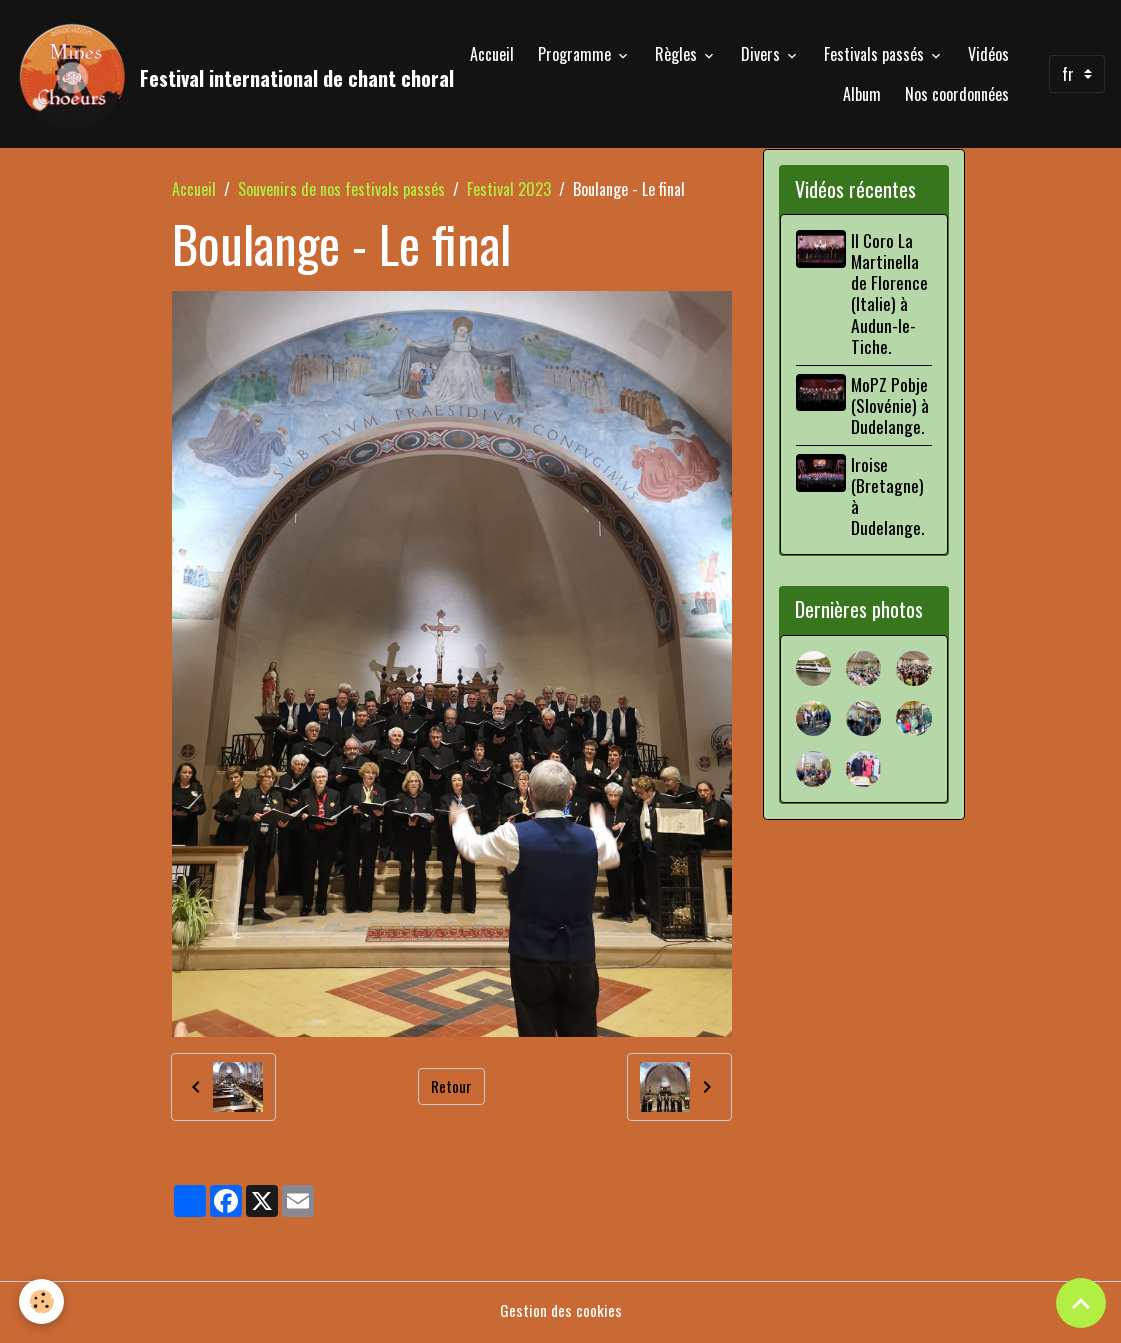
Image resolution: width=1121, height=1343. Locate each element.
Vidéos (988, 56)
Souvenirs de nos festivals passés (341, 194)
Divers (762, 56)
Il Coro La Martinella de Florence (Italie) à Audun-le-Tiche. (892, 298)
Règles (678, 56)
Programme (576, 56)
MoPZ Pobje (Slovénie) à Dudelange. (893, 410)
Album (862, 96)
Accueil (492, 56)
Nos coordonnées (957, 96)
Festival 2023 (509, 194)
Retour (451, 1092)
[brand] (202, 76)
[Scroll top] (1081, 1303)
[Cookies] (42, 1301)
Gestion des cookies (560, 1315)
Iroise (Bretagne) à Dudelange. (890, 500)
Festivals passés (876, 56)
